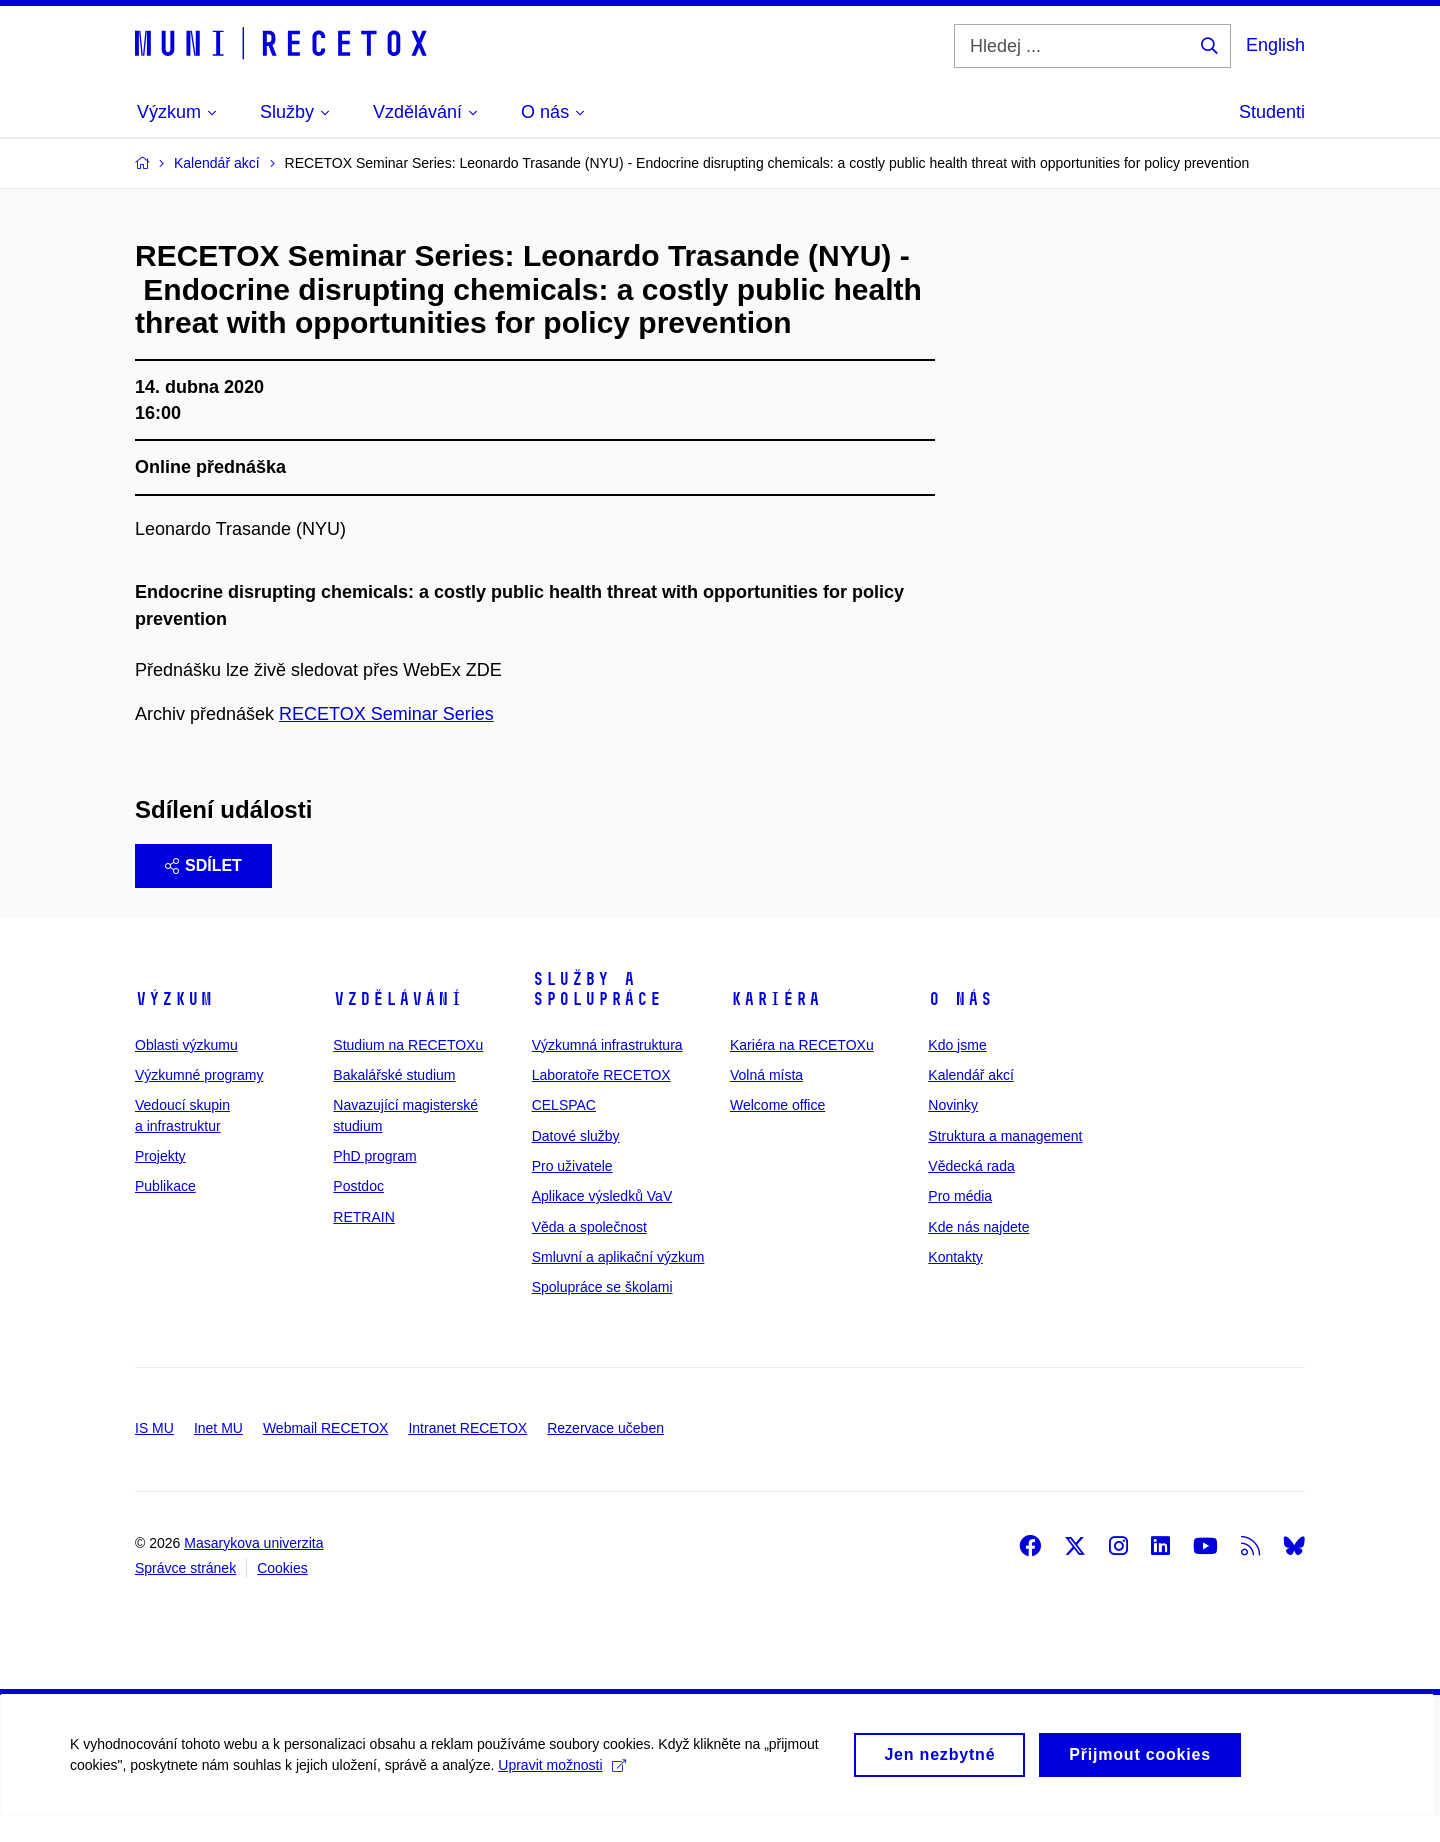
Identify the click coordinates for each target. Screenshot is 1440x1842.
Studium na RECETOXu (408, 1071)
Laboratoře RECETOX (601, 1101)
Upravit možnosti (561, 1802)
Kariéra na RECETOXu (802, 1071)
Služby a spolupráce (597, 1015)
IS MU (154, 1454)
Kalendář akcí (971, 1101)
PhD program (374, 1182)
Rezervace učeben (605, 1454)
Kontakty (955, 1283)
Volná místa (766, 1101)
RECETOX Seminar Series (386, 740)
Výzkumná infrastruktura (607, 1071)
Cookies (282, 1594)
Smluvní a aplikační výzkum (618, 1283)
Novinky (953, 1131)
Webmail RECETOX (326, 1454)
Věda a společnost (589, 1253)
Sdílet (203, 891)
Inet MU (218, 1454)
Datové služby (576, 1162)
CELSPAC (564, 1131)
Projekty (160, 1182)
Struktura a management (1005, 1162)
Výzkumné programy (199, 1101)
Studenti (1272, 112)
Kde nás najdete (978, 1253)
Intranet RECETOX (467, 1454)
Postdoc (358, 1212)
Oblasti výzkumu (186, 1071)
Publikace (165, 1212)
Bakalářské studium (394, 1101)
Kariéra (775, 1025)
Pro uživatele (572, 1192)
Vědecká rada (971, 1192)
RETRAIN (363, 1243)
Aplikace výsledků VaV (602, 1222)
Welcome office (777, 1131)
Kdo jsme (957, 1071)
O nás (960, 1025)
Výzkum (174, 1025)
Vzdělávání (398, 1025)
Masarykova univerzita (253, 1569)
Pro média (960, 1222)
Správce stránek (185, 1594)
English (1275, 45)
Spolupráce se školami (602, 1313)
